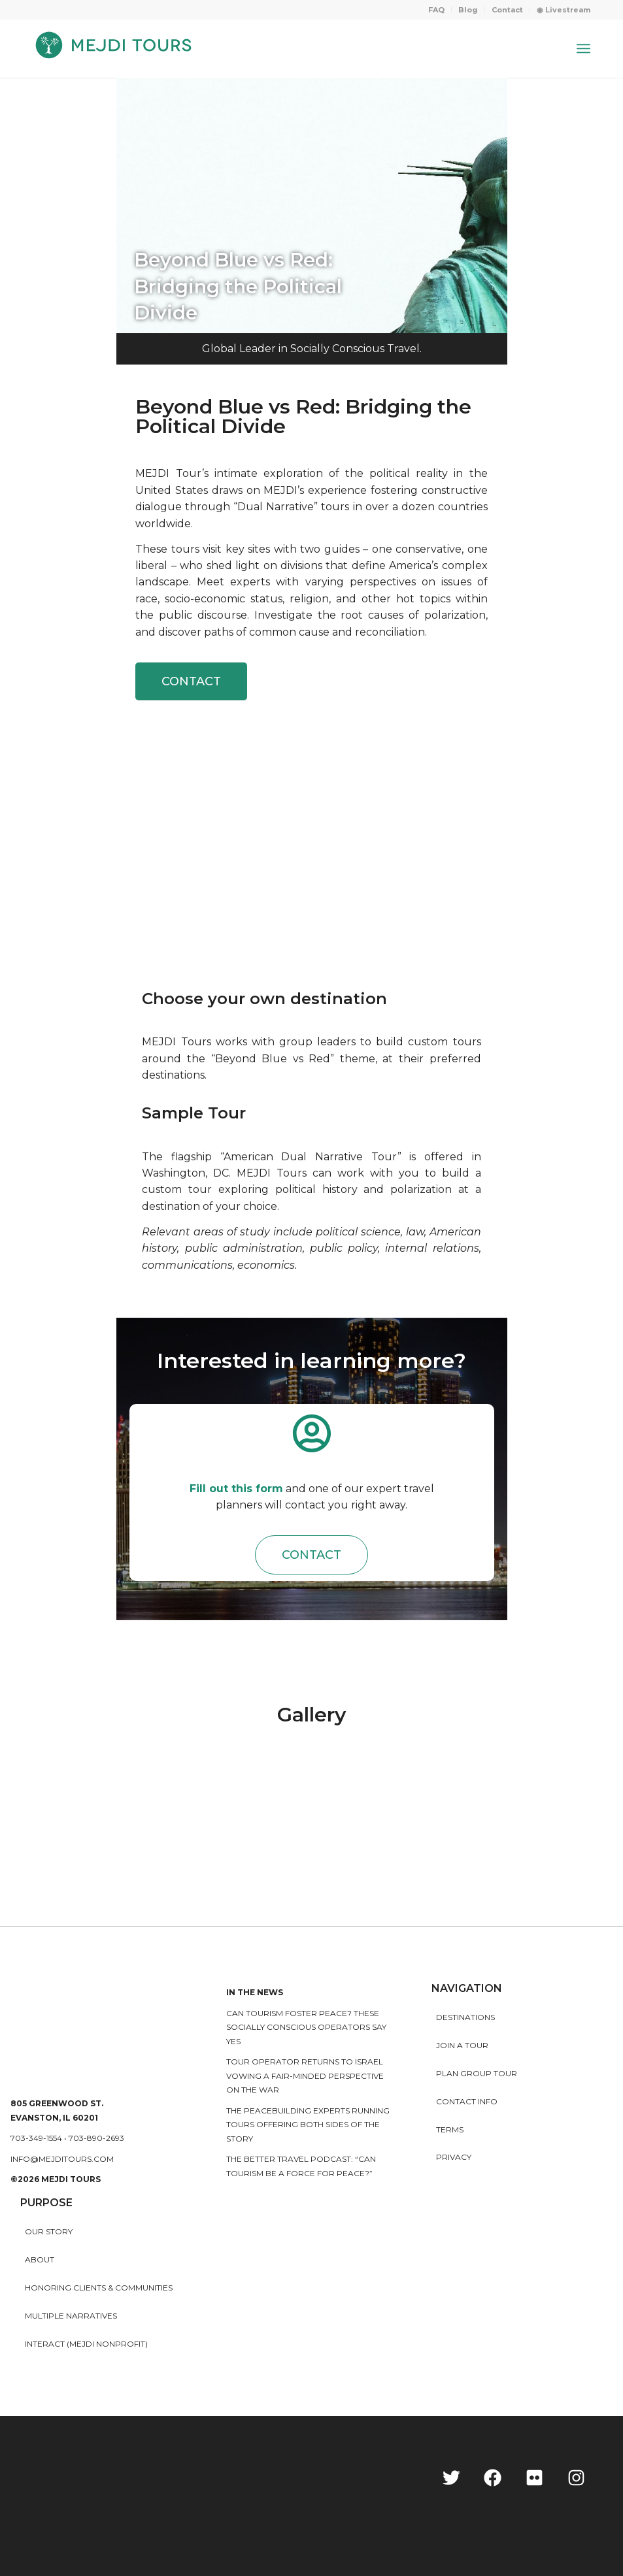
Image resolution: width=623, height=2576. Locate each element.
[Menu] (583, 48)
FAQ (436, 9)
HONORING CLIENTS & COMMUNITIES (99, 2287)
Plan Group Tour (476, 2073)
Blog (468, 9)
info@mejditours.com (62, 2159)
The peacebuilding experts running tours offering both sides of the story (308, 2125)
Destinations (465, 2017)
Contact (507, 9)
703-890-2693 (96, 2138)
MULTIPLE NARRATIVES (71, 2316)
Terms (449, 2129)
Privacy (453, 2157)
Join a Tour (462, 2045)
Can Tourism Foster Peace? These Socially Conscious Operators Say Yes (306, 2027)
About (39, 2259)
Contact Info (466, 2101)
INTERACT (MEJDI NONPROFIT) (86, 2344)
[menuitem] (437, 10)
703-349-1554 (36, 2138)
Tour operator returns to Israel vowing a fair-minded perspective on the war (305, 2076)
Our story (49, 2231)
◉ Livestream (563, 9)
